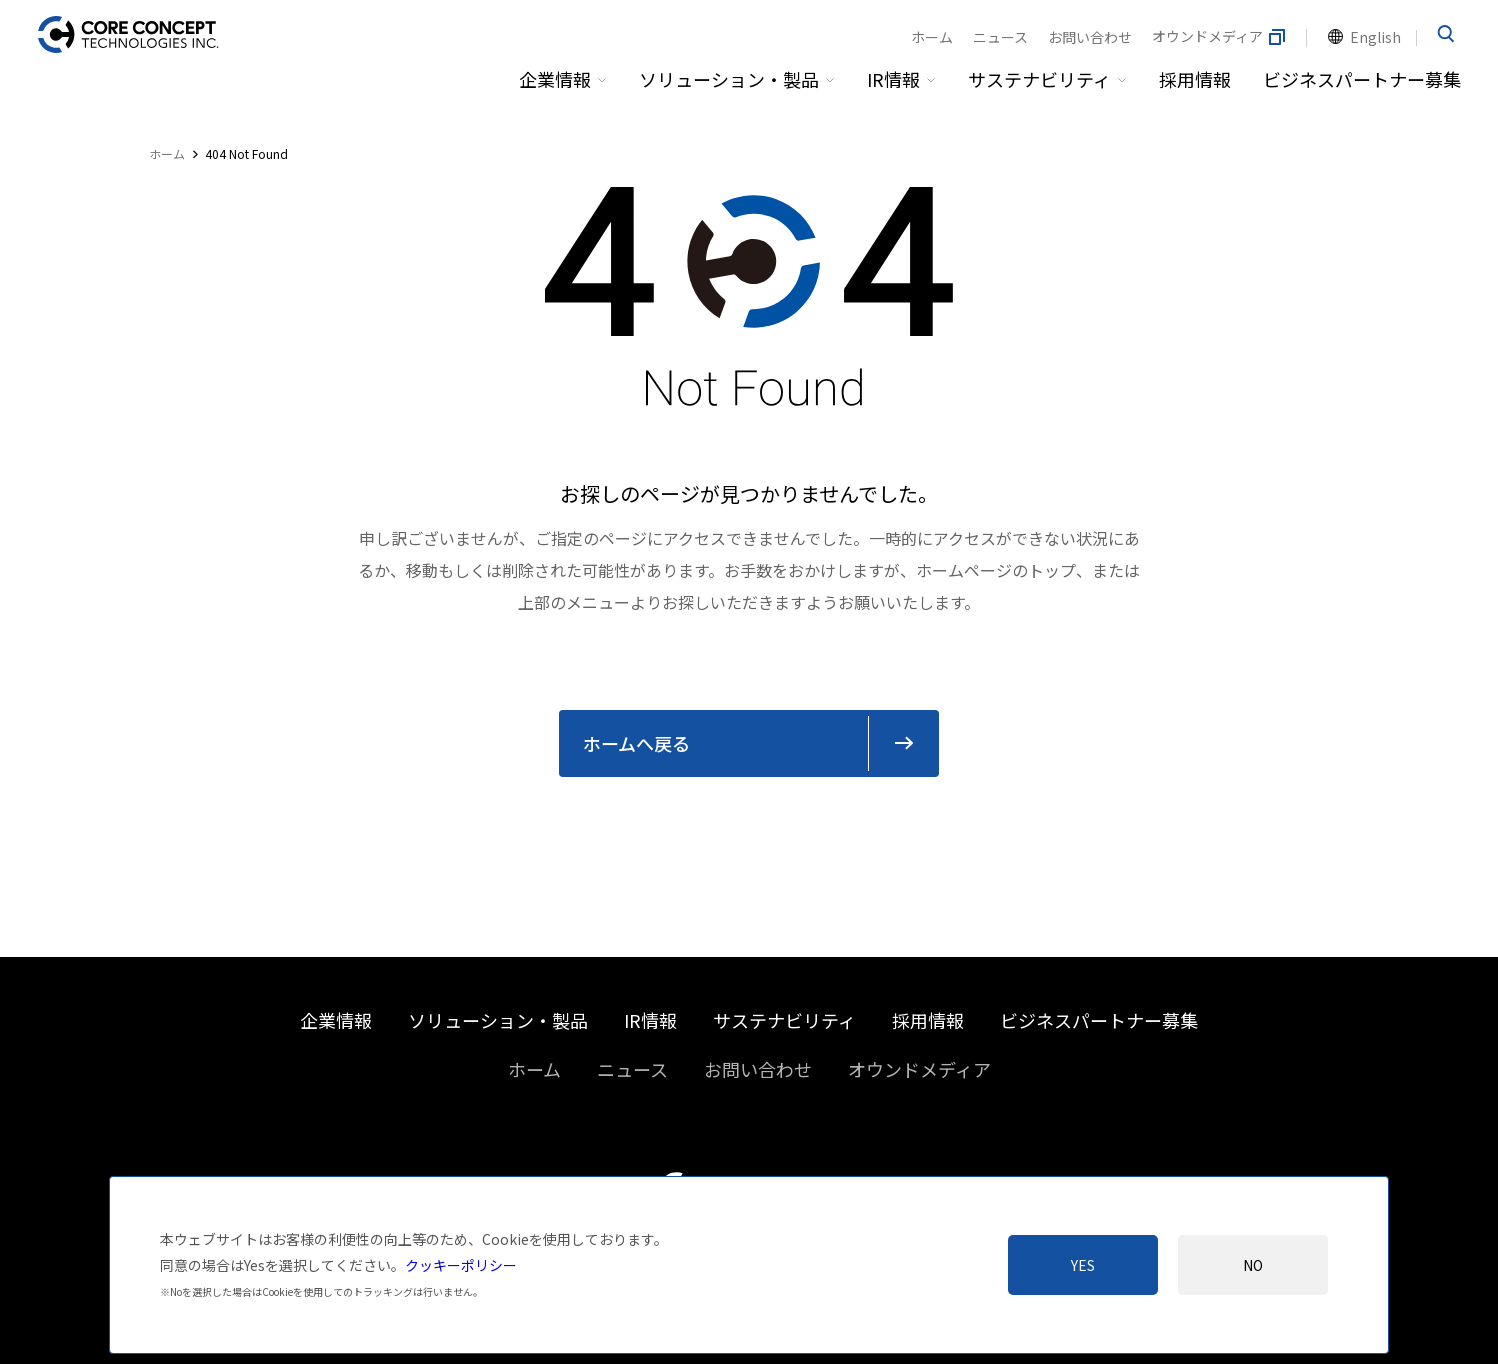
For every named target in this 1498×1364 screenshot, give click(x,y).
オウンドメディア (1220, 37)
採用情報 (1195, 79)
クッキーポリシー (461, 1265)
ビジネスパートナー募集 (1362, 79)
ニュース (1000, 37)
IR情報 (893, 79)
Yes (1083, 1265)
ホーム (932, 37)
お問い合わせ (1090, 37)
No (1253, 1265)
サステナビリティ (1039, 79)
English (1375, 37)
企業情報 (555, 79)
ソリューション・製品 (729, 79)
